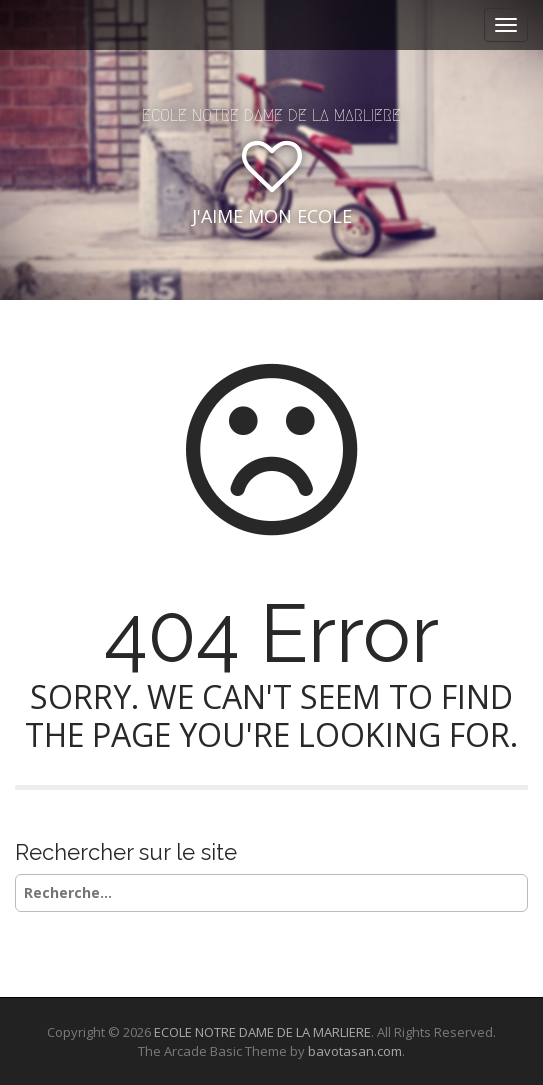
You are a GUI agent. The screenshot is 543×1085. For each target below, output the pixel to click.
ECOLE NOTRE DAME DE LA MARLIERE (271, 115)
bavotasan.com (355, 1051)
